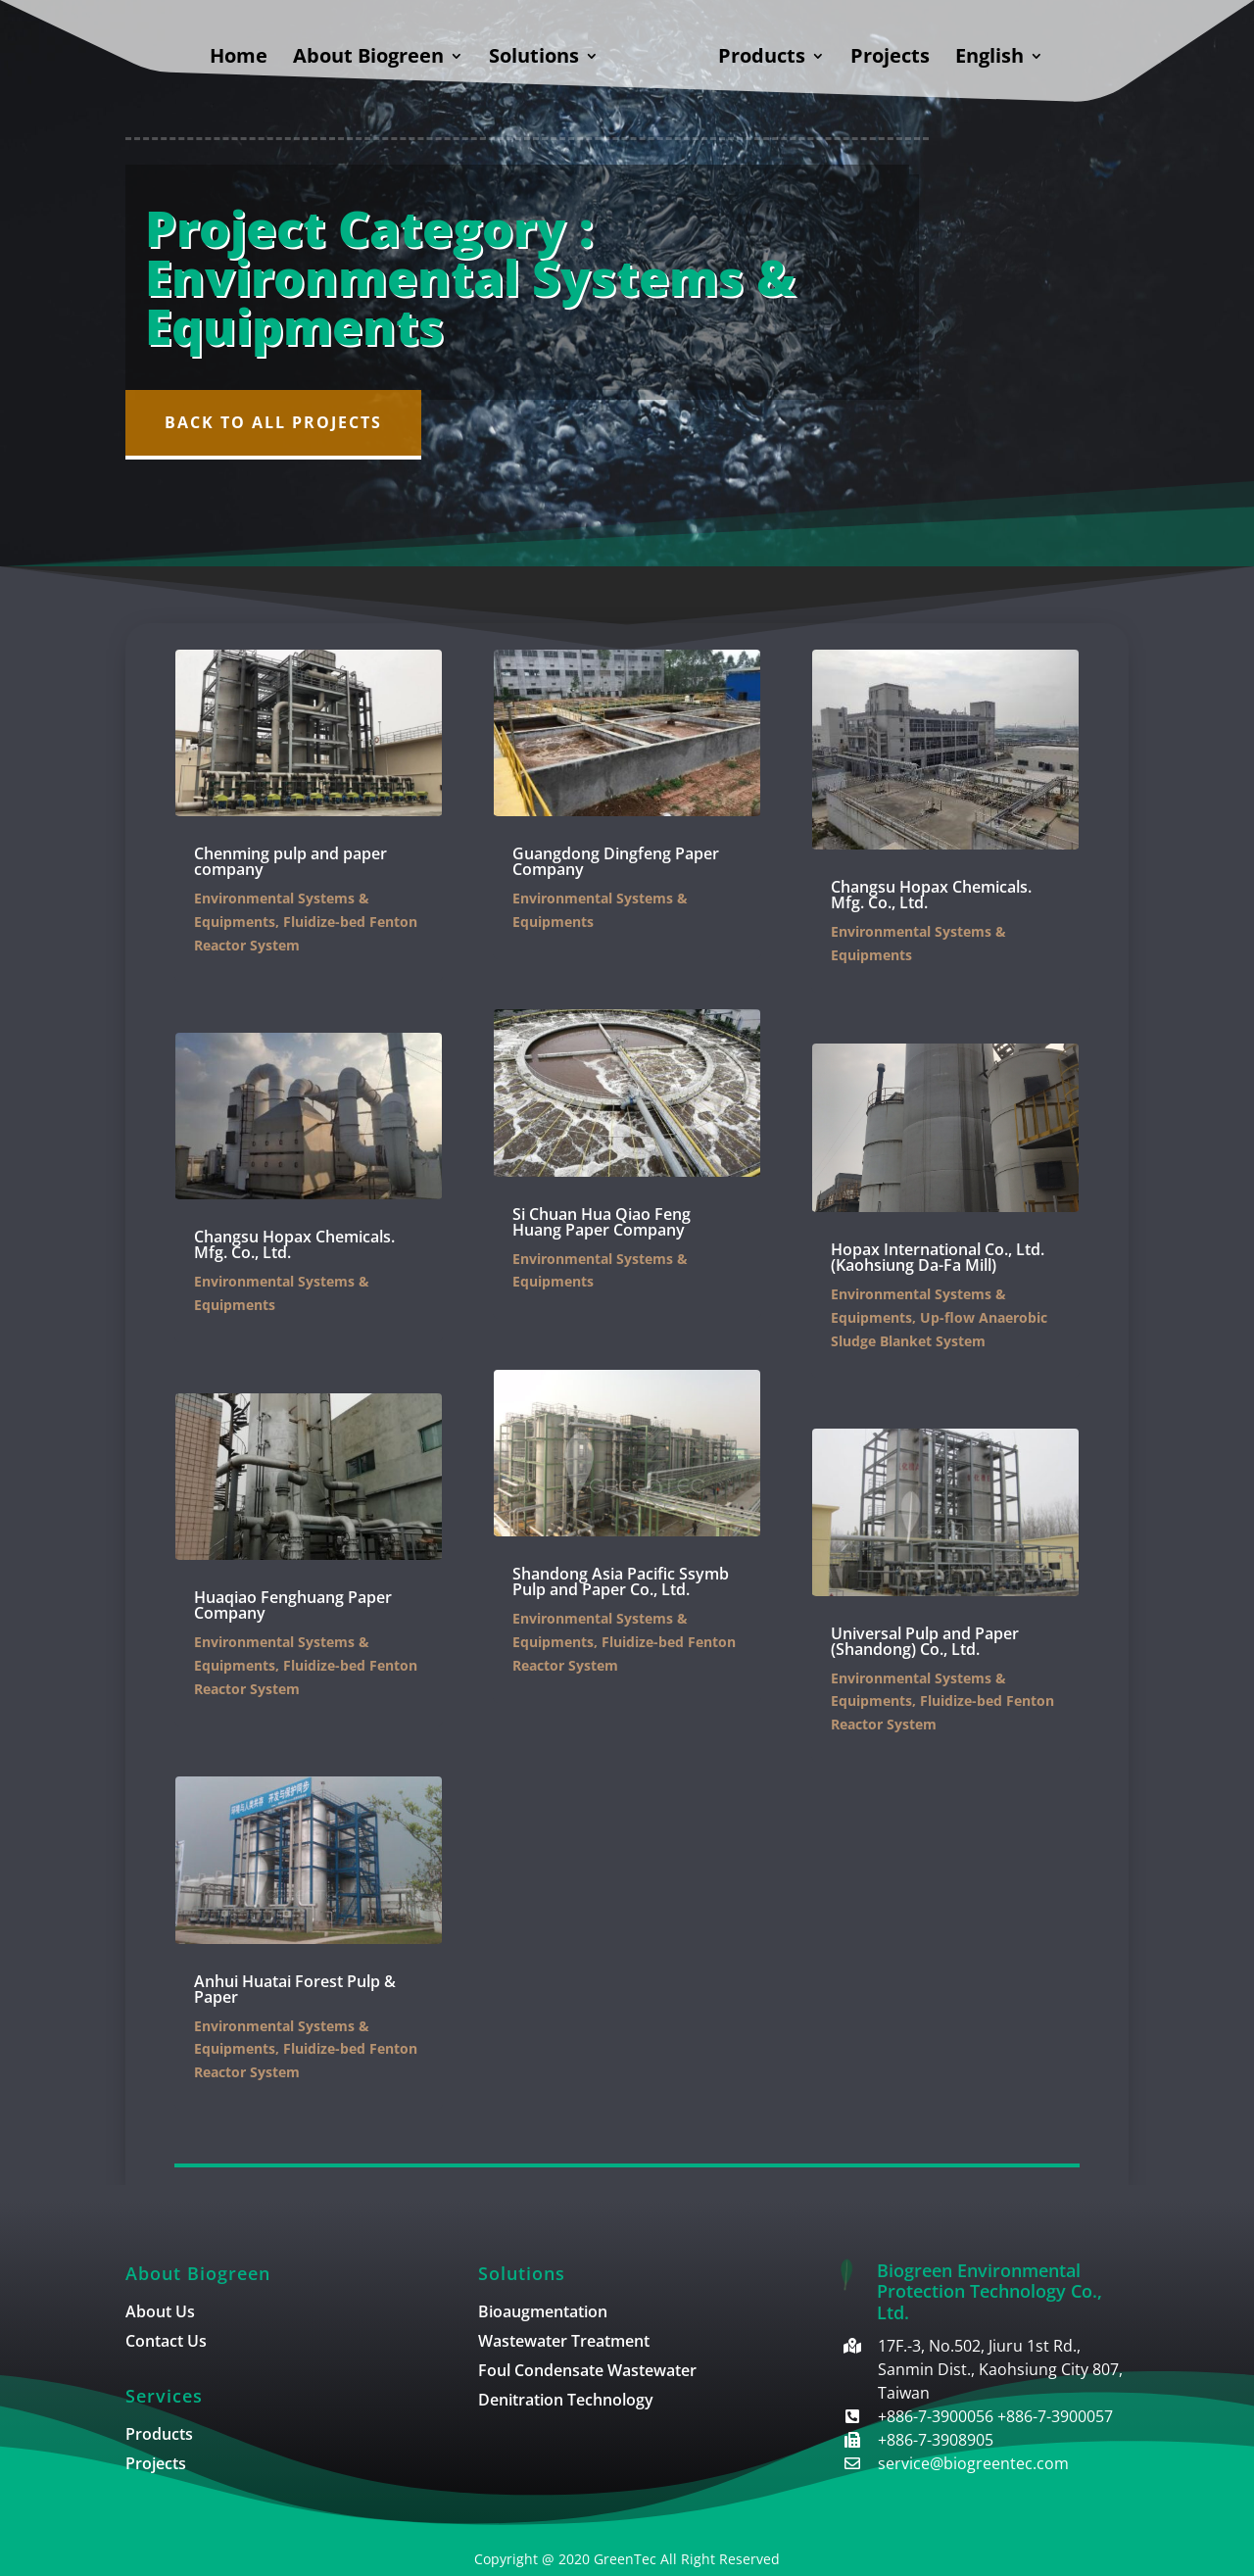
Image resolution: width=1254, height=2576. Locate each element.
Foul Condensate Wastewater (587, 2372)
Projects (883, 59)
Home (245, 59)
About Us (160, 2313)
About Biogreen (375, 59)
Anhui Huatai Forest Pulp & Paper (295, 1989)
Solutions (541, 59)
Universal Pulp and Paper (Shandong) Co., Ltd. (925, 1641)
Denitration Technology (565, 2401)
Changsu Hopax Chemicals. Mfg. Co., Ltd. (294, 1244)
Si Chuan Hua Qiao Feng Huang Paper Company (601, 1221)
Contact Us (166, 2343)
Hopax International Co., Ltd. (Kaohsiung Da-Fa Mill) (937, 1257)
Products (754, 59)
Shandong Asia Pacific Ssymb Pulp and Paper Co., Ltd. (620, 1581)
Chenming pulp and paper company (290, 861)
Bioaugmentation (542, 2313)
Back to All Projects (273, 422)
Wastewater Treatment (564, 2343)
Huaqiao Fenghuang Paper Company (293, 1605)
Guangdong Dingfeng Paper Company (615, 861)
